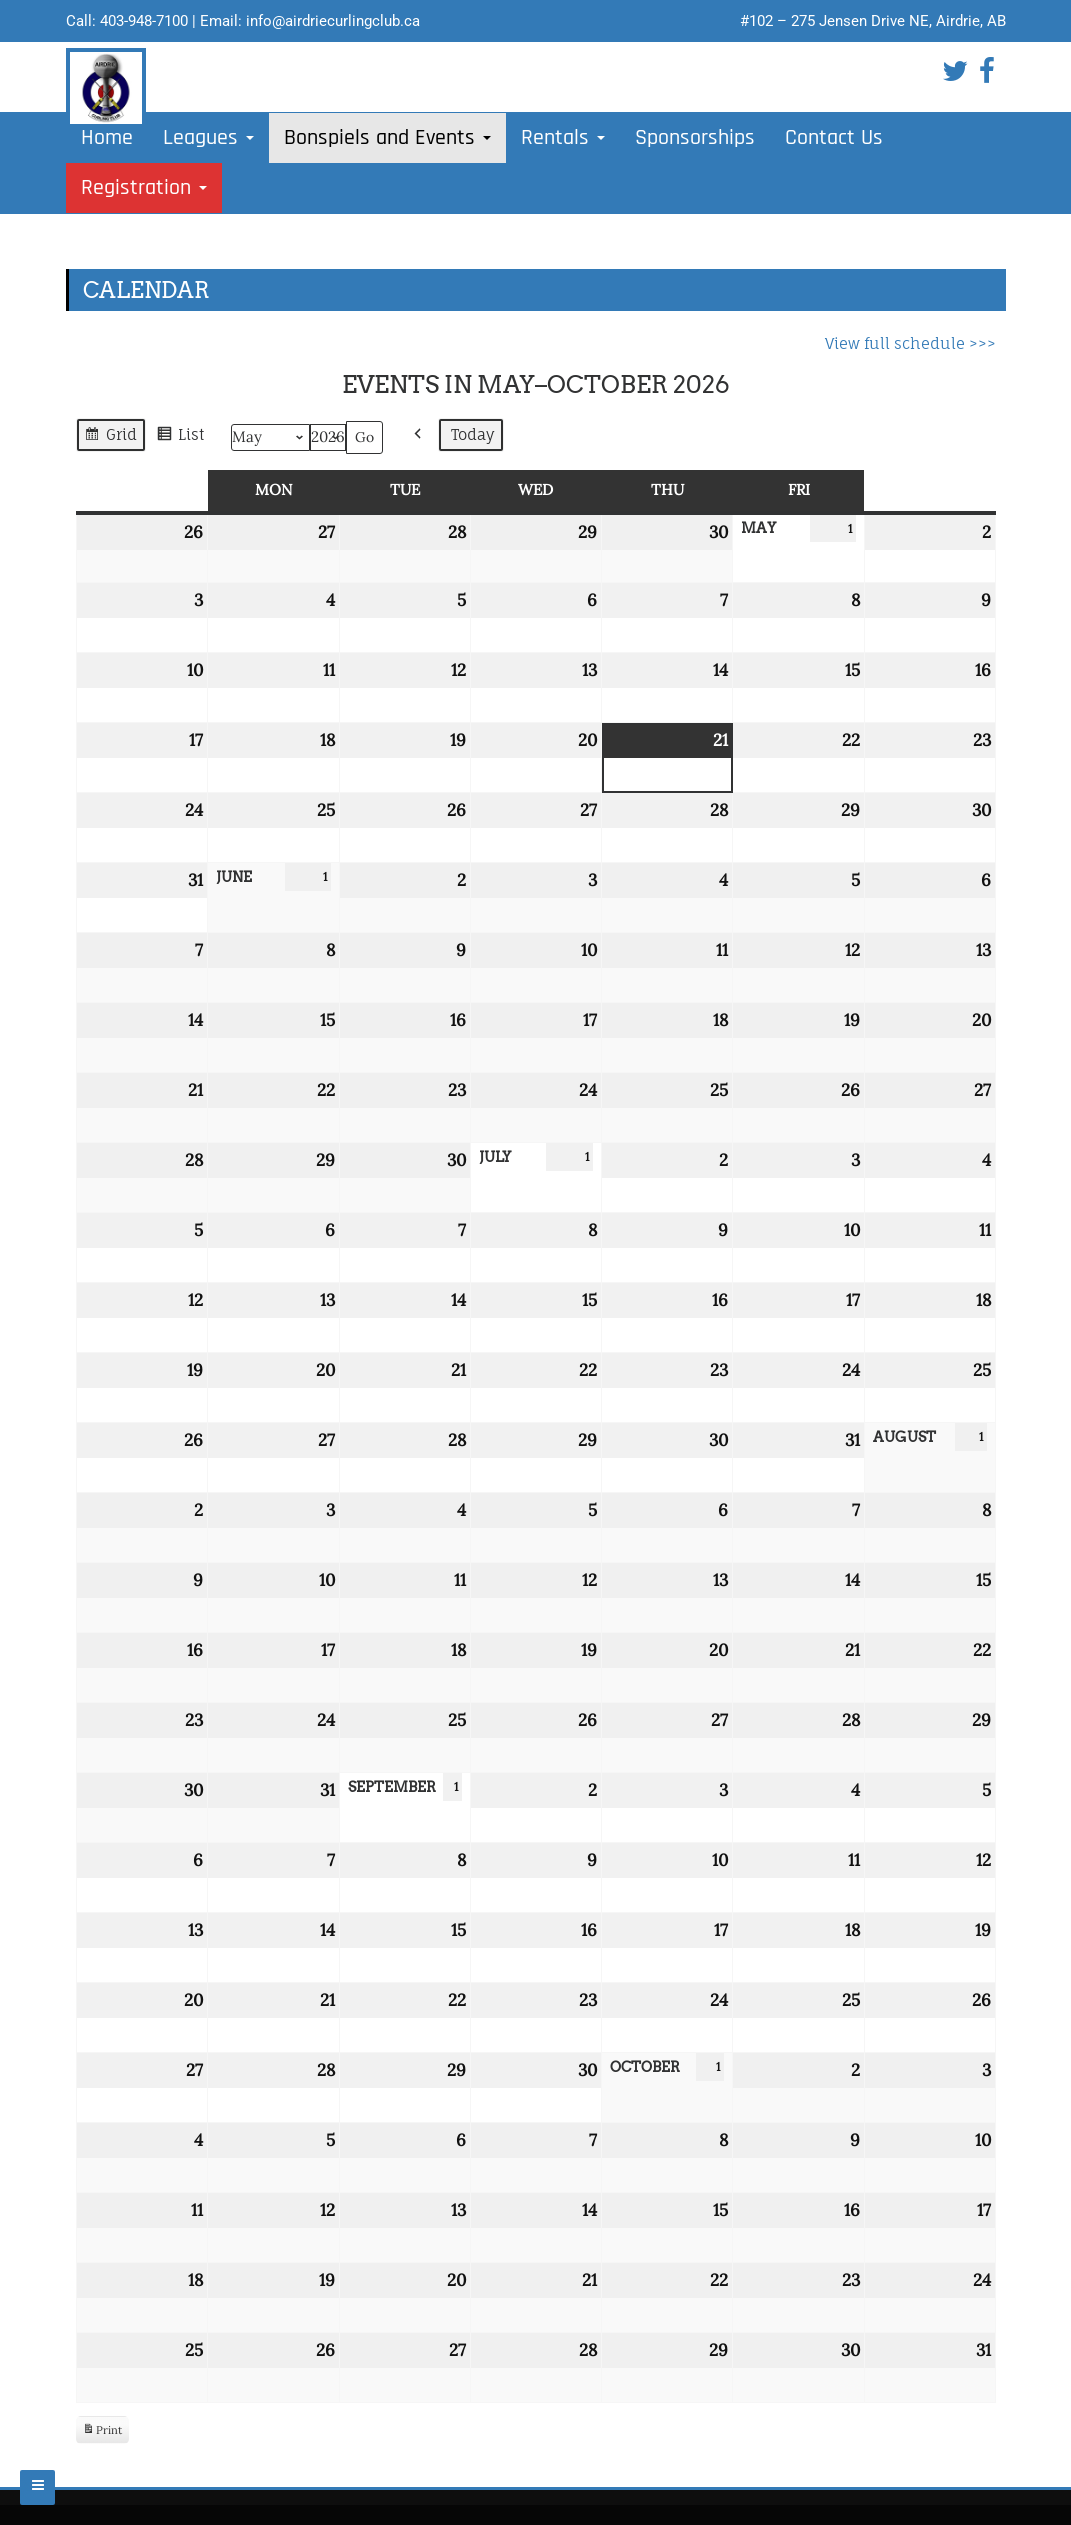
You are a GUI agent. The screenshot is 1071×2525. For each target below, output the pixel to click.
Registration (144, 188)
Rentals (563, 138)
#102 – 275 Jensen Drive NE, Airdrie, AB (873, 21)
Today (473, 434)
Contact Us (834, 138)
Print (102, 2432)
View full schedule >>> (910, 343)
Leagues (208, 138)
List (180, 438)
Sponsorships (695, 138)
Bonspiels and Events (387, 138)
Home (107, 138)
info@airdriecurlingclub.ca (333, 21)
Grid (110, 438)
